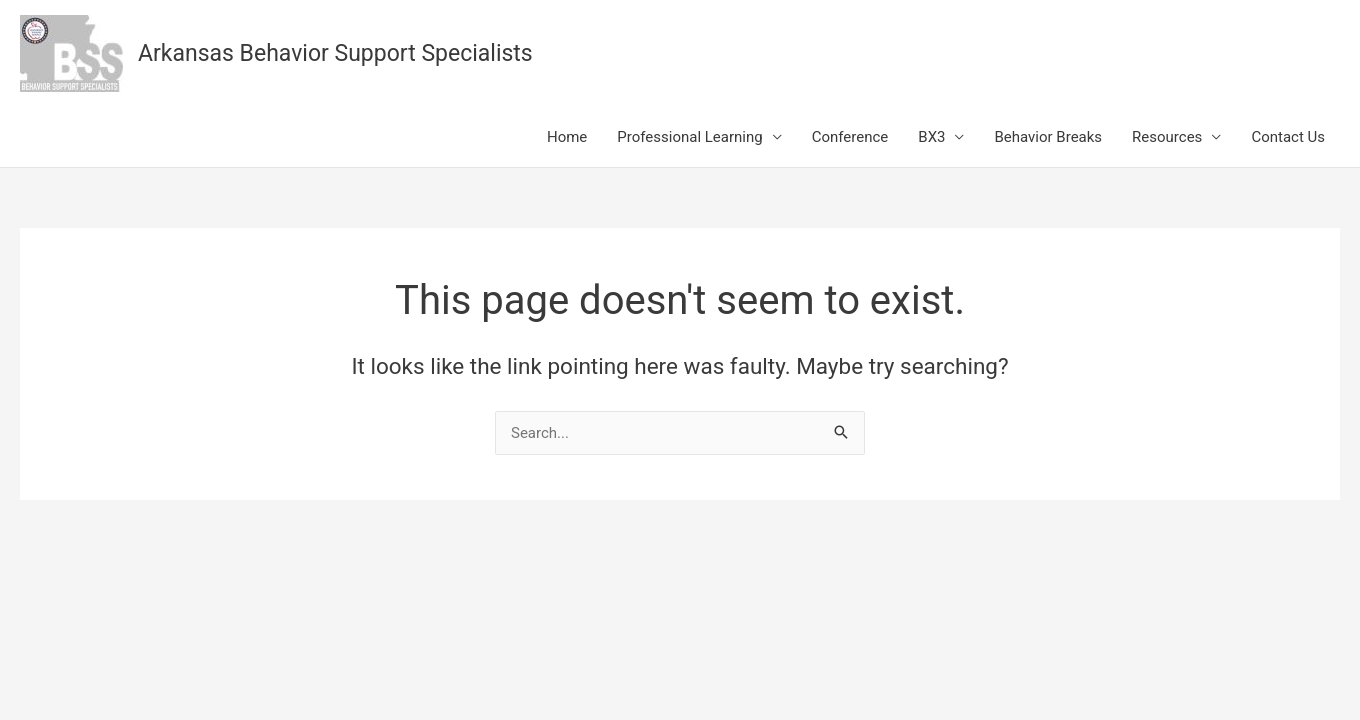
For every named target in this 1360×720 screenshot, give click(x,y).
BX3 (931, 137)
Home (567, 137)
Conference (850, 137)
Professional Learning (689, 137)
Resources (1167, 137)
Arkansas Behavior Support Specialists (335, 53)
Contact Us (1288, 137)
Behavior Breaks (1048, 137)
